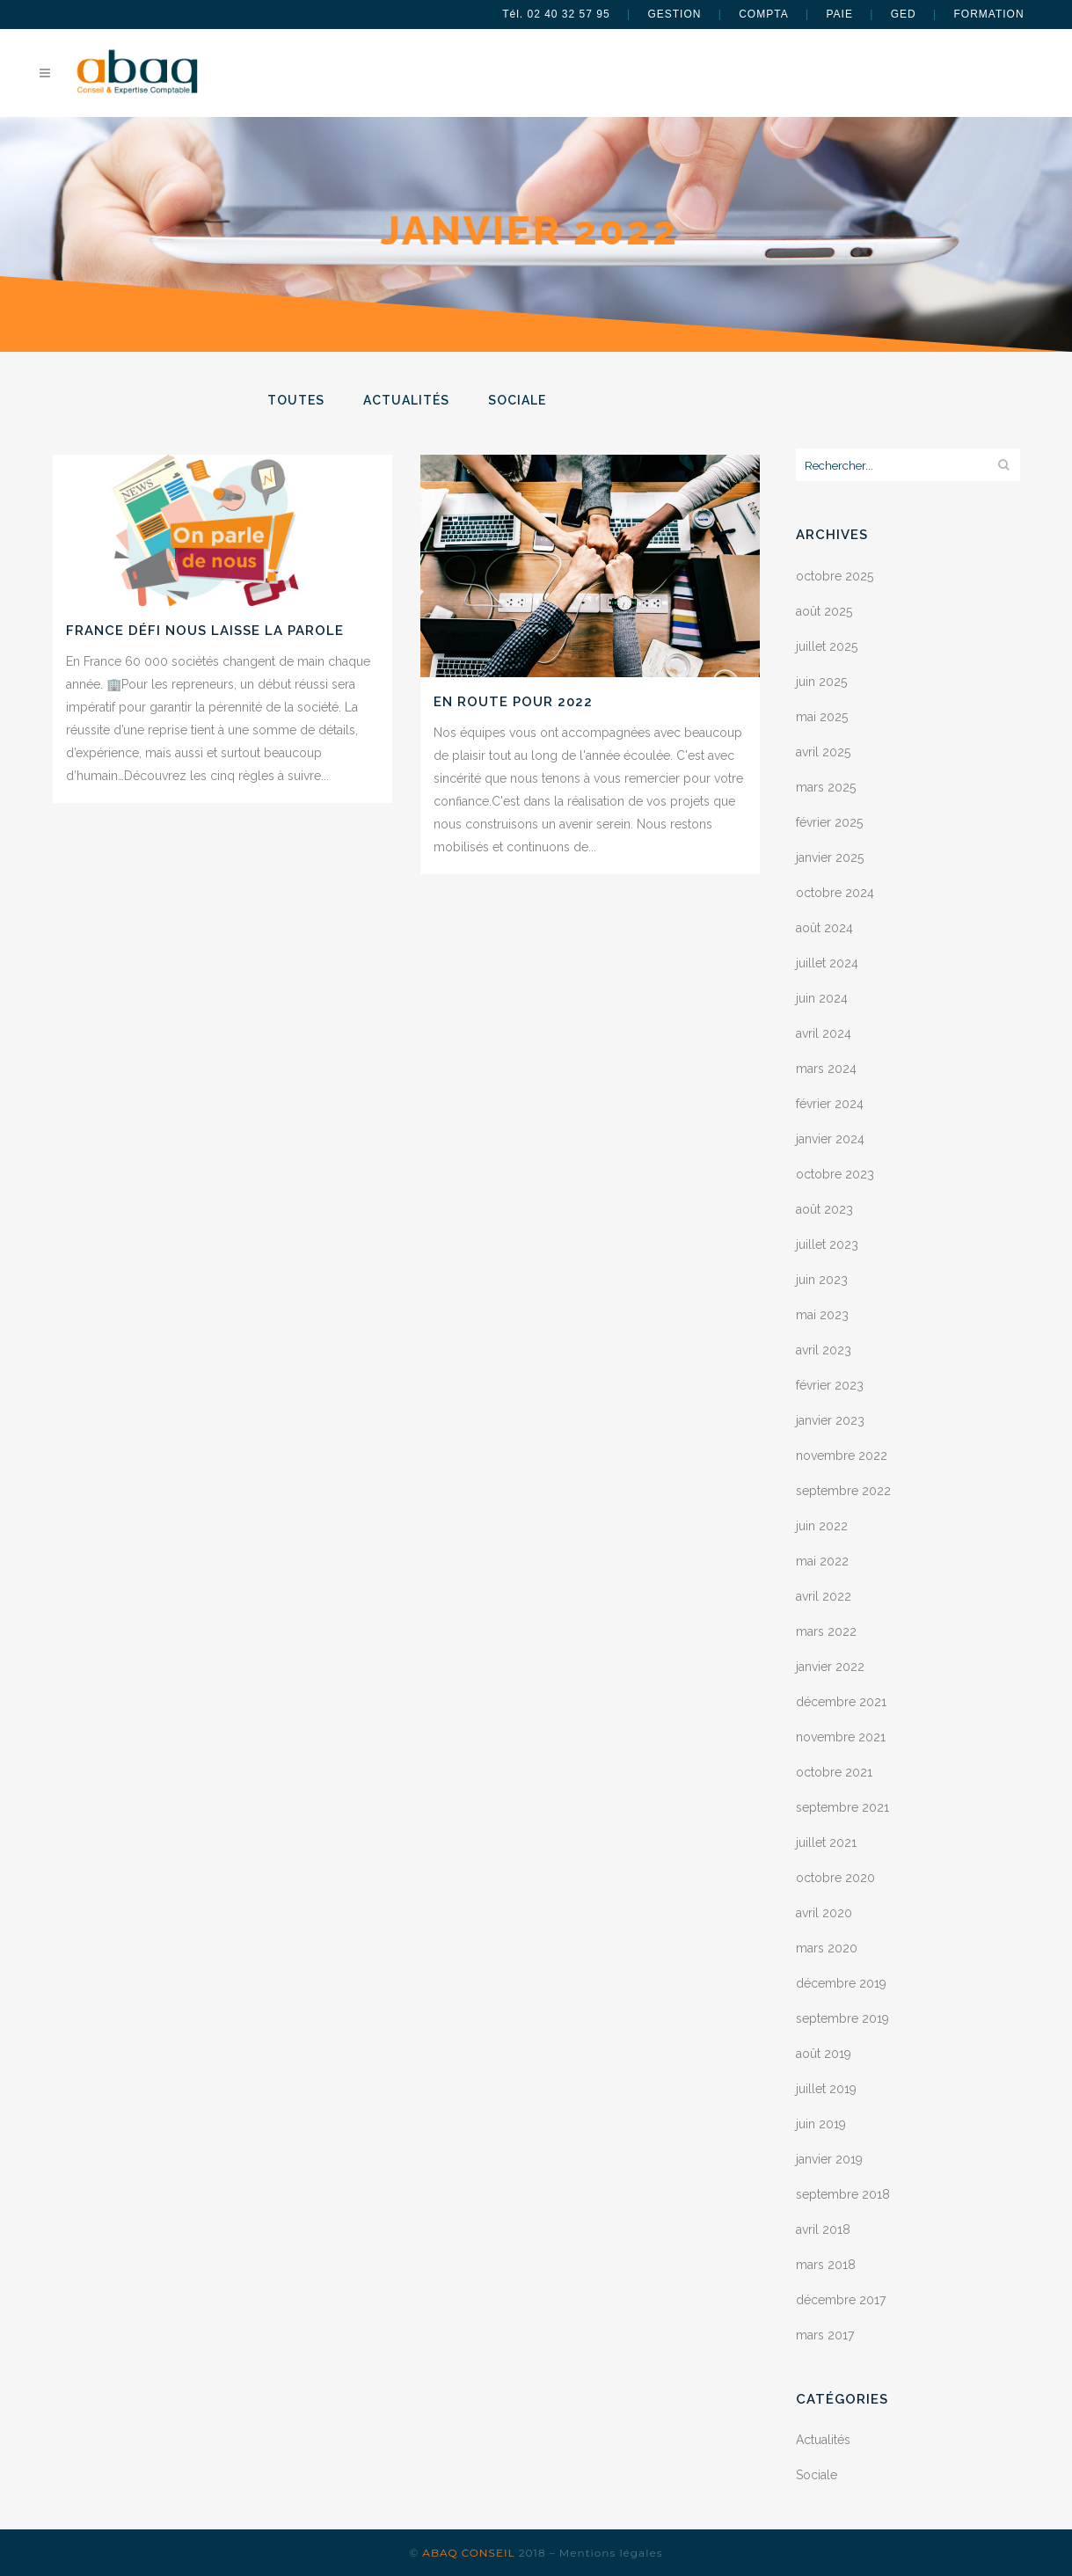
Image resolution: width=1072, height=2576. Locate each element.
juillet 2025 (826, 646)
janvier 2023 (830, 1420)
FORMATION (989, 14)
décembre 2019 (841, 1983)
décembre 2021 (841, 1702)
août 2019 (823, 2054)
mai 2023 (822, 1315)
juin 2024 (822, 998)
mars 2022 (826, 1631)
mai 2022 (822, 1561)
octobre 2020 (835, 1878)
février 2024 (830, 1104)
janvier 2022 (830, 1667)
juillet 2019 (826, 2089)
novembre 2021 (841, 1737)
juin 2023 (822, 1280)
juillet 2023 (827, 1244)
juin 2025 (821, 682)
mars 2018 (826, 2265)
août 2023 (824, 1209)
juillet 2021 (826, 1842)
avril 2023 (823, 1350)
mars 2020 (826, 1948)
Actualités (823, 2440)
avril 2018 (823, 2229)
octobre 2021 (834, 1772)
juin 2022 (822, 1526)
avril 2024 (823, 1033)
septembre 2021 (842, 1807)
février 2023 (830, 1385)
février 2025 (829, 822)
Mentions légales (611, 2552)
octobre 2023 (835, 1174)
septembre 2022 (843, 1491)
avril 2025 (823, 752)
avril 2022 (823, 1596)
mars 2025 (826, 787)
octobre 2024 (835, 893)
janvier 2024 (830, 1139)
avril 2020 (824, 1913)
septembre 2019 (842, 2018)
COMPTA (763, 14)
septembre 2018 (843, 2194)
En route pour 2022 (513, 702)
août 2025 (824, 611)
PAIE (839, 14)
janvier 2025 (830, 857)
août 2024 (824, 928)
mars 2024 (826, 1069)
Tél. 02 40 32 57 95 (555, 14)
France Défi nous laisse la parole (205, 631)
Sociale (816, 2475)
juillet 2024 (827, 963)
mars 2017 (825, 2335)
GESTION (674, 14)
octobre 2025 (834, 576)
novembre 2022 (841, 1456)
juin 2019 (821, 2124)
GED (903, 14)
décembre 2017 (841, 2300)
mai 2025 (822, 717)
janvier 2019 (829, 2159)
